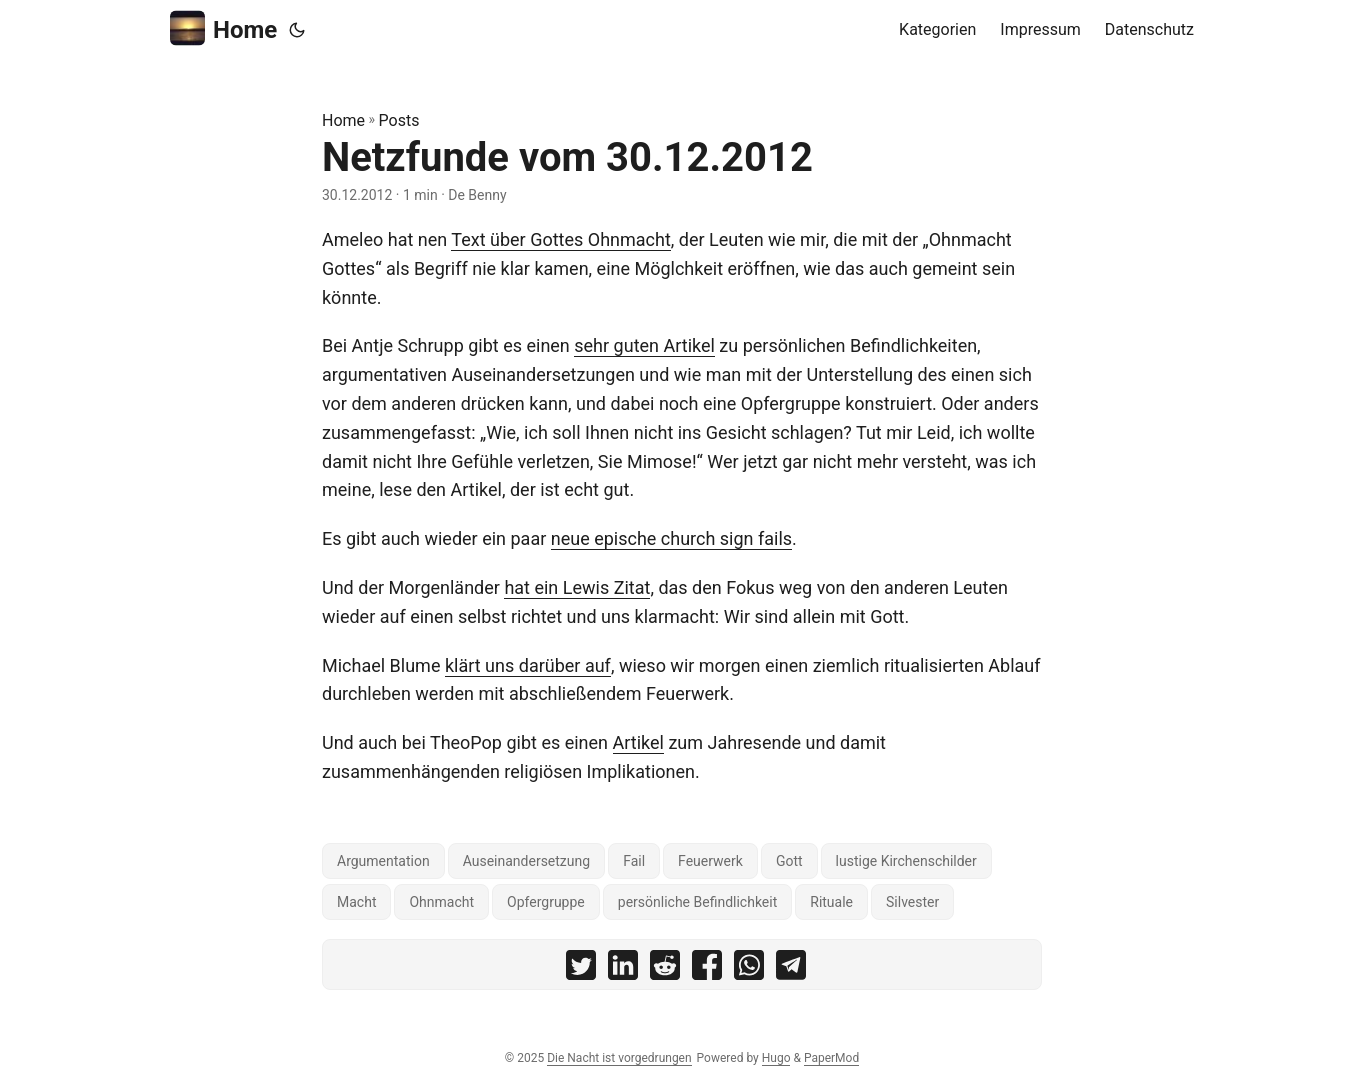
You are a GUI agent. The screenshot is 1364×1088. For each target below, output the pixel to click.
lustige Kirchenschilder (906, 861)
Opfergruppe (546, 902)
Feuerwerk (710, 861)
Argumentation (383, 861)
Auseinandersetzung (526, 861)
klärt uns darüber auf (528, 665)
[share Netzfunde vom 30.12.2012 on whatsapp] (749, 969)
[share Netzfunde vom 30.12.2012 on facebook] (707, 969)
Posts (399, 120)
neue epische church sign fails (671, 538)
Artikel (638, 742)
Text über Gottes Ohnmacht (560, 239)
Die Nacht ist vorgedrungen (619, 1058)
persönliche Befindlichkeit (697, 902)
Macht (356, 902)
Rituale (831, 902)
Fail (634, 861)
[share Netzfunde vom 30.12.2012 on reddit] (665, 969)
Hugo (776, 1058)
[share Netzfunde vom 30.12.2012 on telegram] (791, 969)
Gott (789, 861)
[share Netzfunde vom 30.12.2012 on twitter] (581, 969)
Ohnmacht (441, 902)
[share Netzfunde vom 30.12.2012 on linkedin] (623, 969)
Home (223, 28)
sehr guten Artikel (644, 345)
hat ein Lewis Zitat (577, 587)
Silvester (912, 902)
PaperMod (831, 1058)
